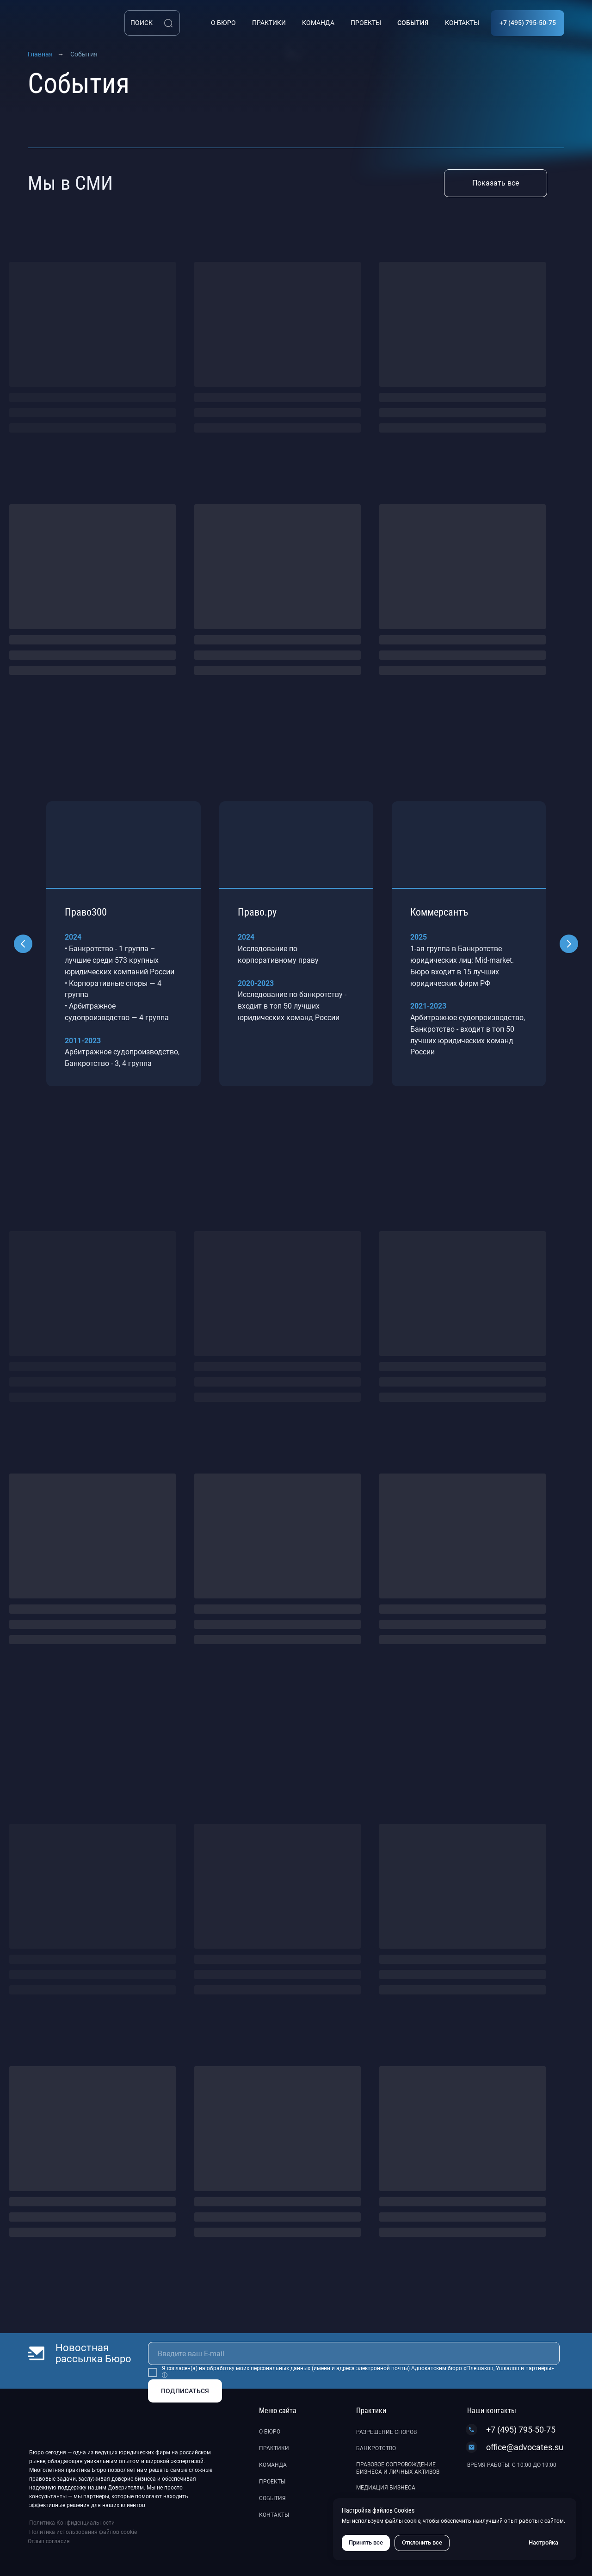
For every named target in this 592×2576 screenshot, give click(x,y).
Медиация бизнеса (385, 2487)
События (272, 2498)
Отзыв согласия (49, 2541)
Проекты (272, 2481)
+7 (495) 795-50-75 (520, 2429)
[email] (354, 2353)
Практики (274, 2448)
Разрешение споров (386, 2432)
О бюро (269, 2431)
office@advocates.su (524, 2447)
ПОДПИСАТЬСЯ (185, 2391)
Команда (273, 2465)
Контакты (274, 2515)
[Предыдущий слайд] (23, 944)
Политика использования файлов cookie (83, 2532)
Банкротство (376, 2448)
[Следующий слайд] (569, 944)
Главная (40, 54)
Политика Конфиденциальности (72, 2523)
